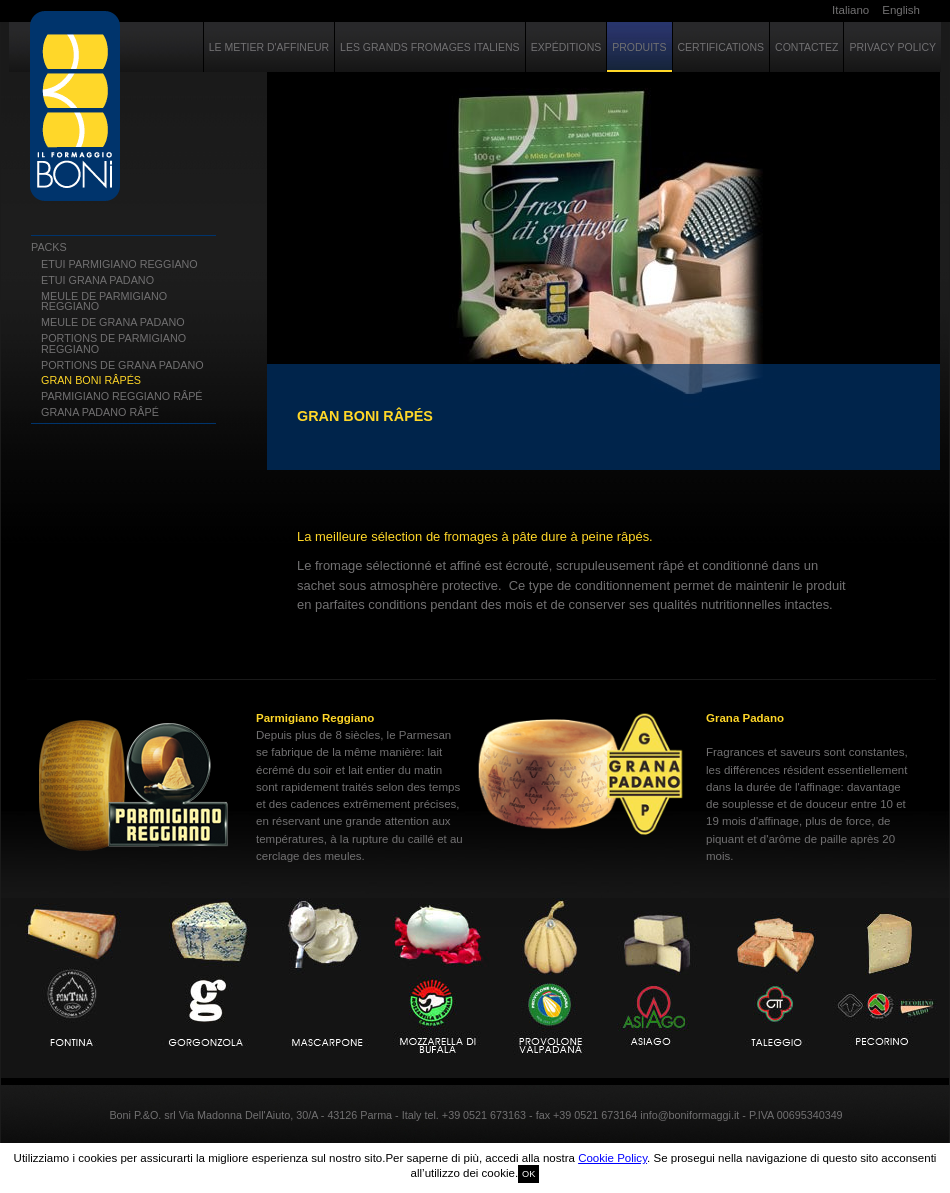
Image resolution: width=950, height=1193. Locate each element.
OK (528, 1174)
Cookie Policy (612, 1158)
